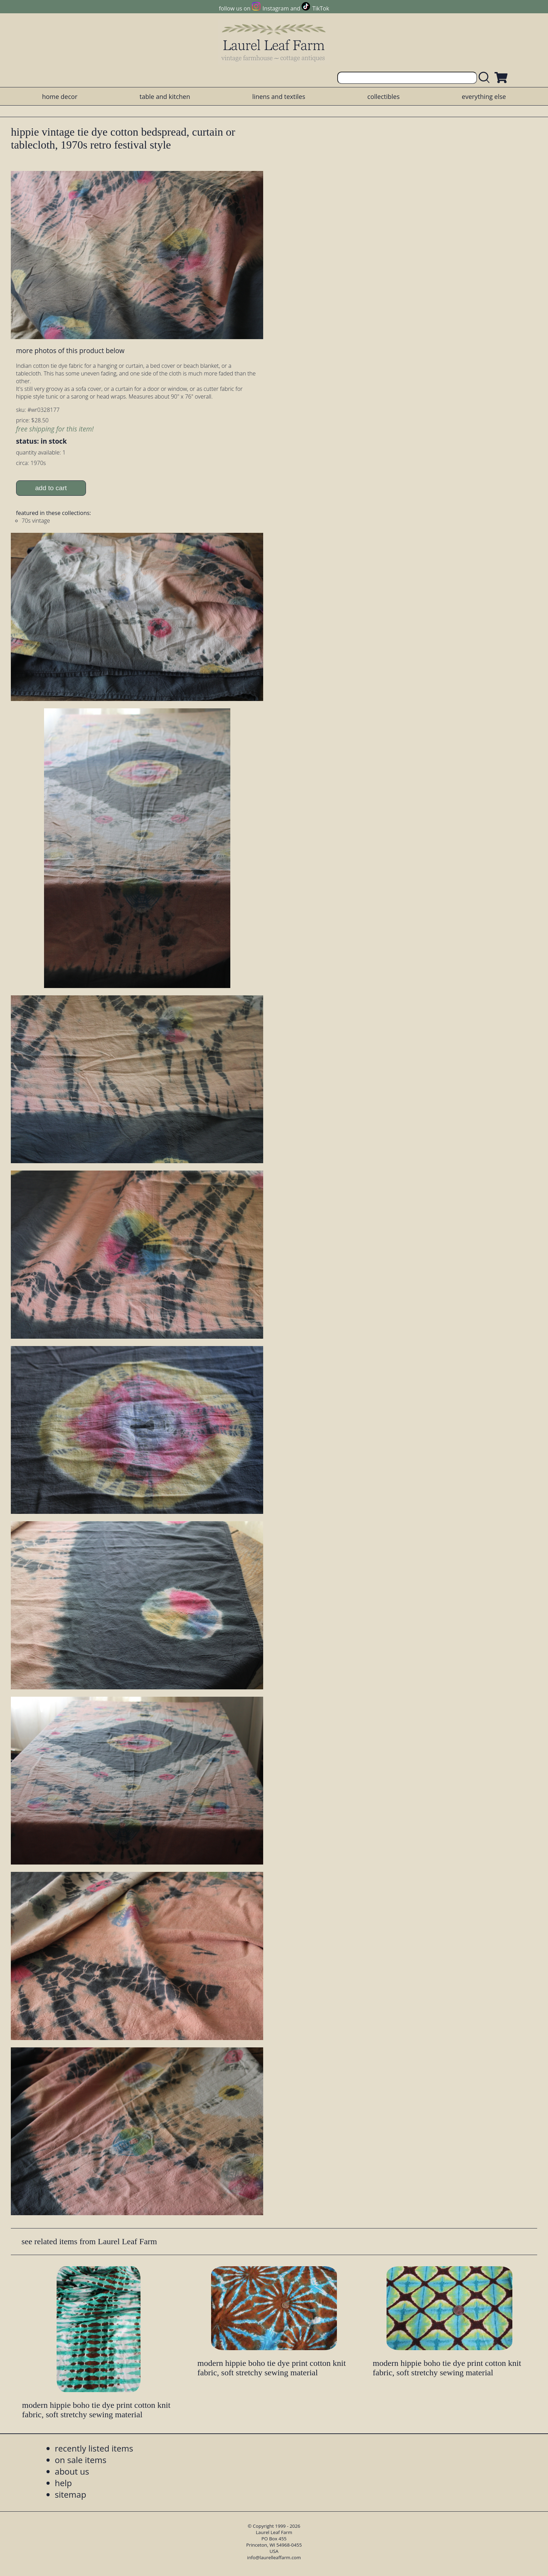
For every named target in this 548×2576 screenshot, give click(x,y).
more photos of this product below (70, 350)
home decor (59, 96)
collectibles (383, 96)
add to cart (51, 488)
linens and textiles (278, 96)
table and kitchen (164, 96)
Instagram (275, 8)
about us (72, 2471)
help (63, 2483)
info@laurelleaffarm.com (274, 2557)
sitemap (70, 2494)
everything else (484, 96)
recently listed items (94, 2448)
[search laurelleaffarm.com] (486, 78)
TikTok (320, 8)
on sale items (81, 2460)
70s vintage (36, 520)
